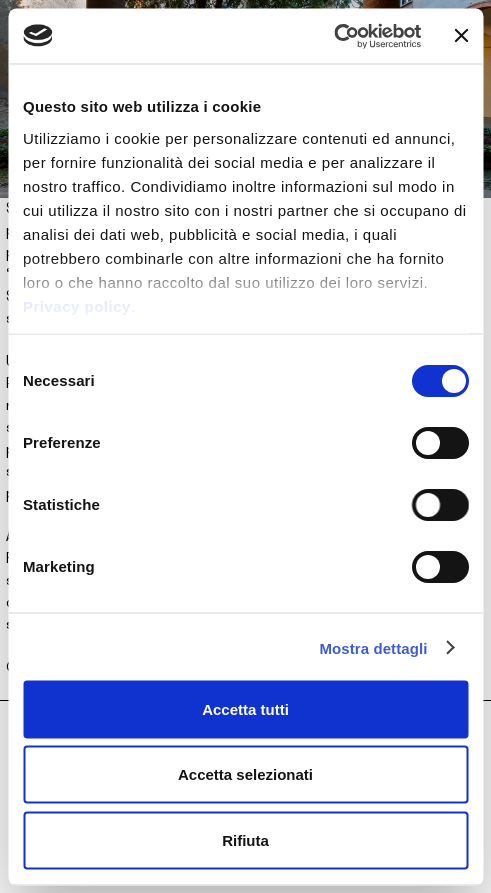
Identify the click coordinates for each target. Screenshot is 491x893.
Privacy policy (77, 305)
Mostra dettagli (373, 647)
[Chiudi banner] (461, 36)
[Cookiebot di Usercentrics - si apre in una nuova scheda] (334, 36)
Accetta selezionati (245, 774)
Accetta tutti (245, 708)
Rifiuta (245, 839)
